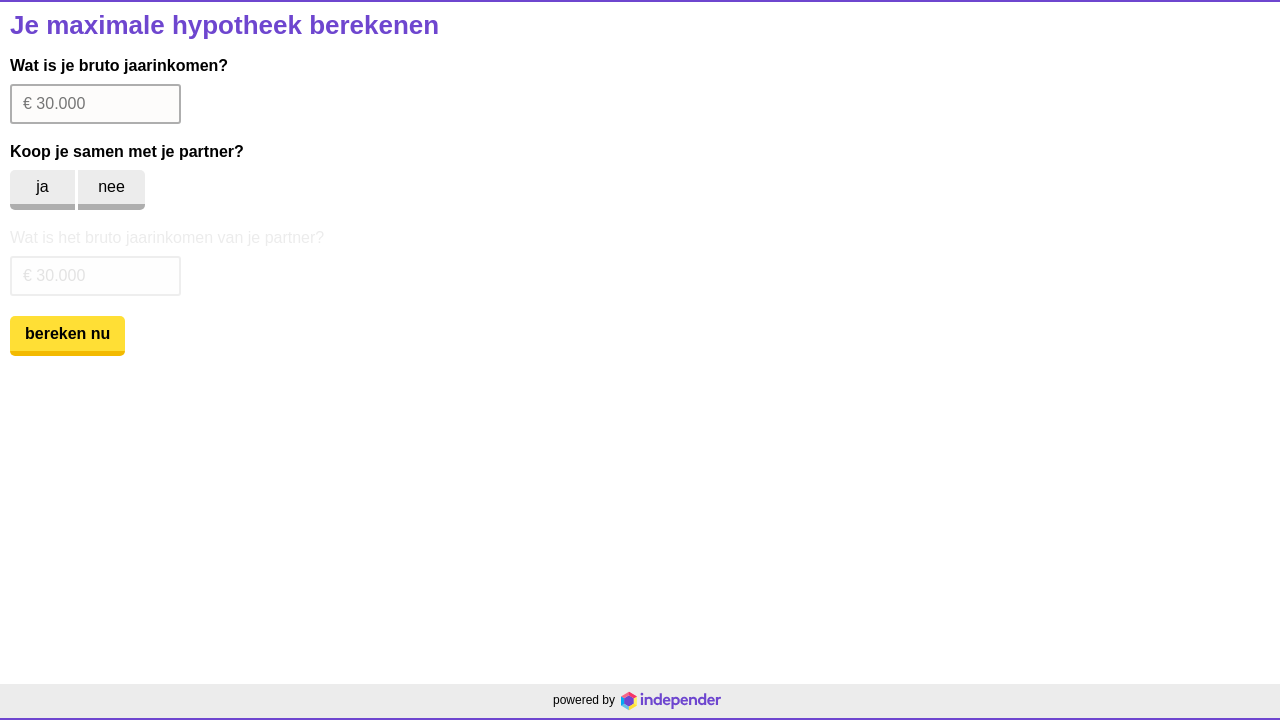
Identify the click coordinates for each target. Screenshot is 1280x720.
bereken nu (67, 333)
